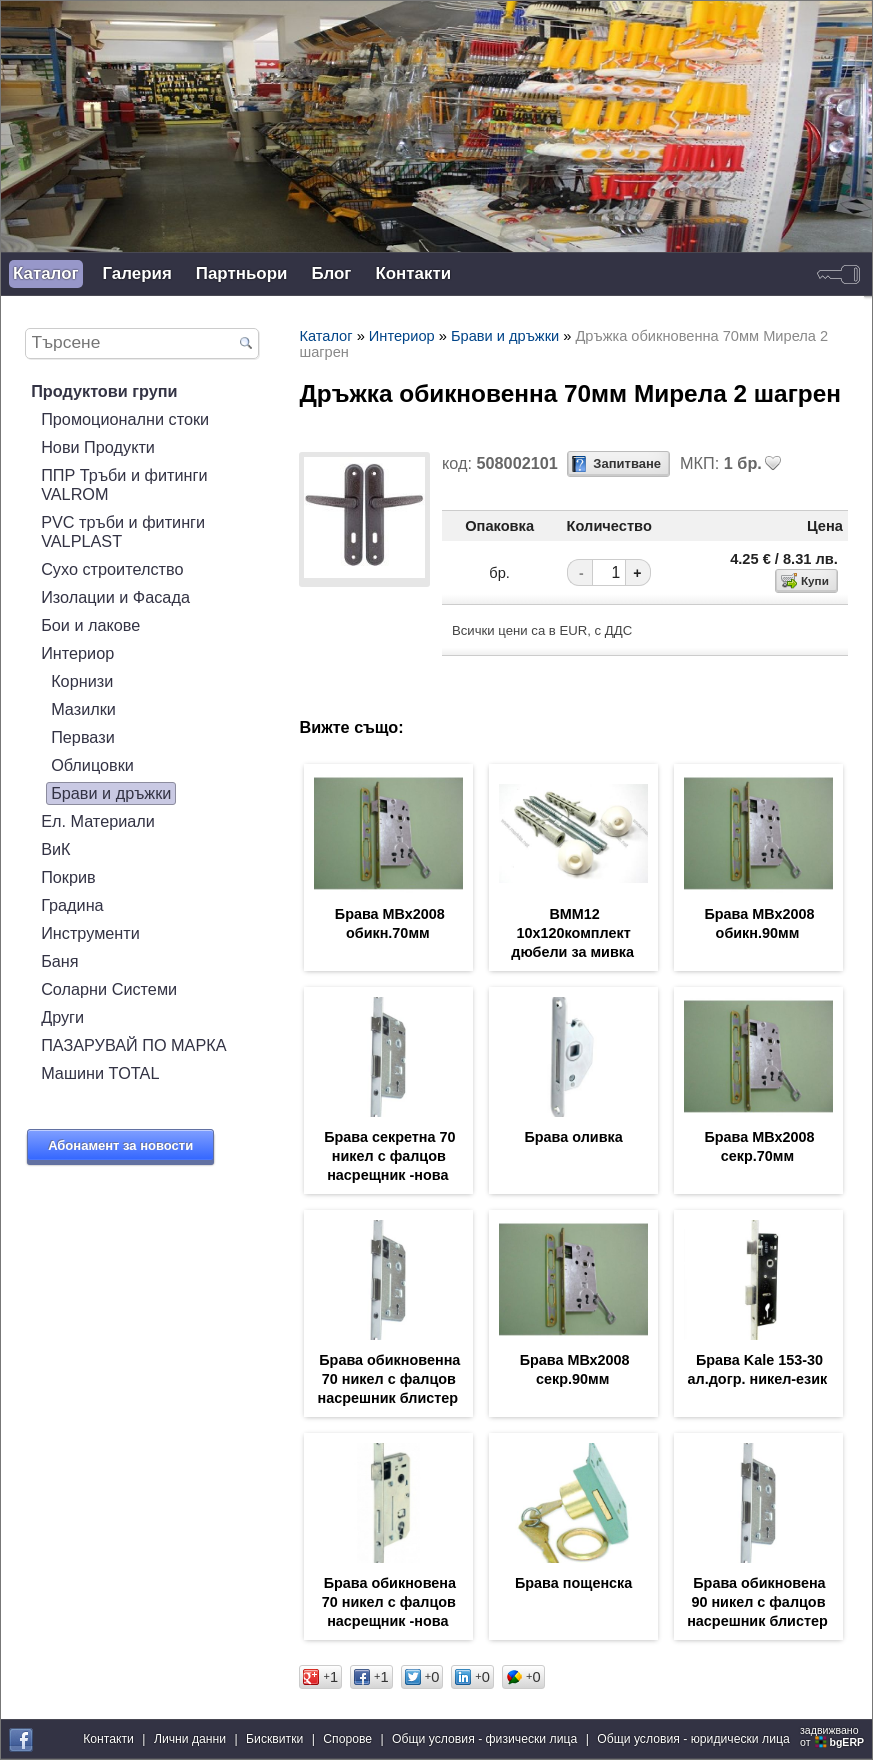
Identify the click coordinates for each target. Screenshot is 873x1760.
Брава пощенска (573, 1583)
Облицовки (92, 765)
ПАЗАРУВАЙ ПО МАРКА (133, 1045)
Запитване (627, 463)
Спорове (347, 1739)
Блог (331, 273)
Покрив (68, 877)
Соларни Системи (109, 989)
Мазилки (83, 709)
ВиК (55, 849)
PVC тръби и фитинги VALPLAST (123, 531)
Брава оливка (573, 1137)
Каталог (46, 273)
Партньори (242, 273)
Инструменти (90, 933)
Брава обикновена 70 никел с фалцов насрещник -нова (389, 1602)
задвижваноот (833, 1736)
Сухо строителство (112, 569)
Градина (72, 905)
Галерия (137, 273)
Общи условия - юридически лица (693, 1739)
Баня (59, 961)
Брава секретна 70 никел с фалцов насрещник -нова (389, 1156)
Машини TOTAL (100, 1073)
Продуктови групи (104, 391)
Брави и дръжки (111, 793)
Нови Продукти (98, 447)
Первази (83, 737)
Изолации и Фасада (115, 597)
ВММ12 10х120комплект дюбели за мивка (572, 933)
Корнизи (82, 681)
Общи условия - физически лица (484, 1739)
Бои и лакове (90, 625)
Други (62, 1017)
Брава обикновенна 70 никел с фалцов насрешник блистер (389, 1379)
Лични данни (190, 1739)
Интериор (77, 653)
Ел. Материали (98, 821)
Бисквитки (274, 1739)
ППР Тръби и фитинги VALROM (124, 484)
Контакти (413, 273)
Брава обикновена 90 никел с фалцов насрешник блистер (757, 1602)
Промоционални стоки (125, 419)
